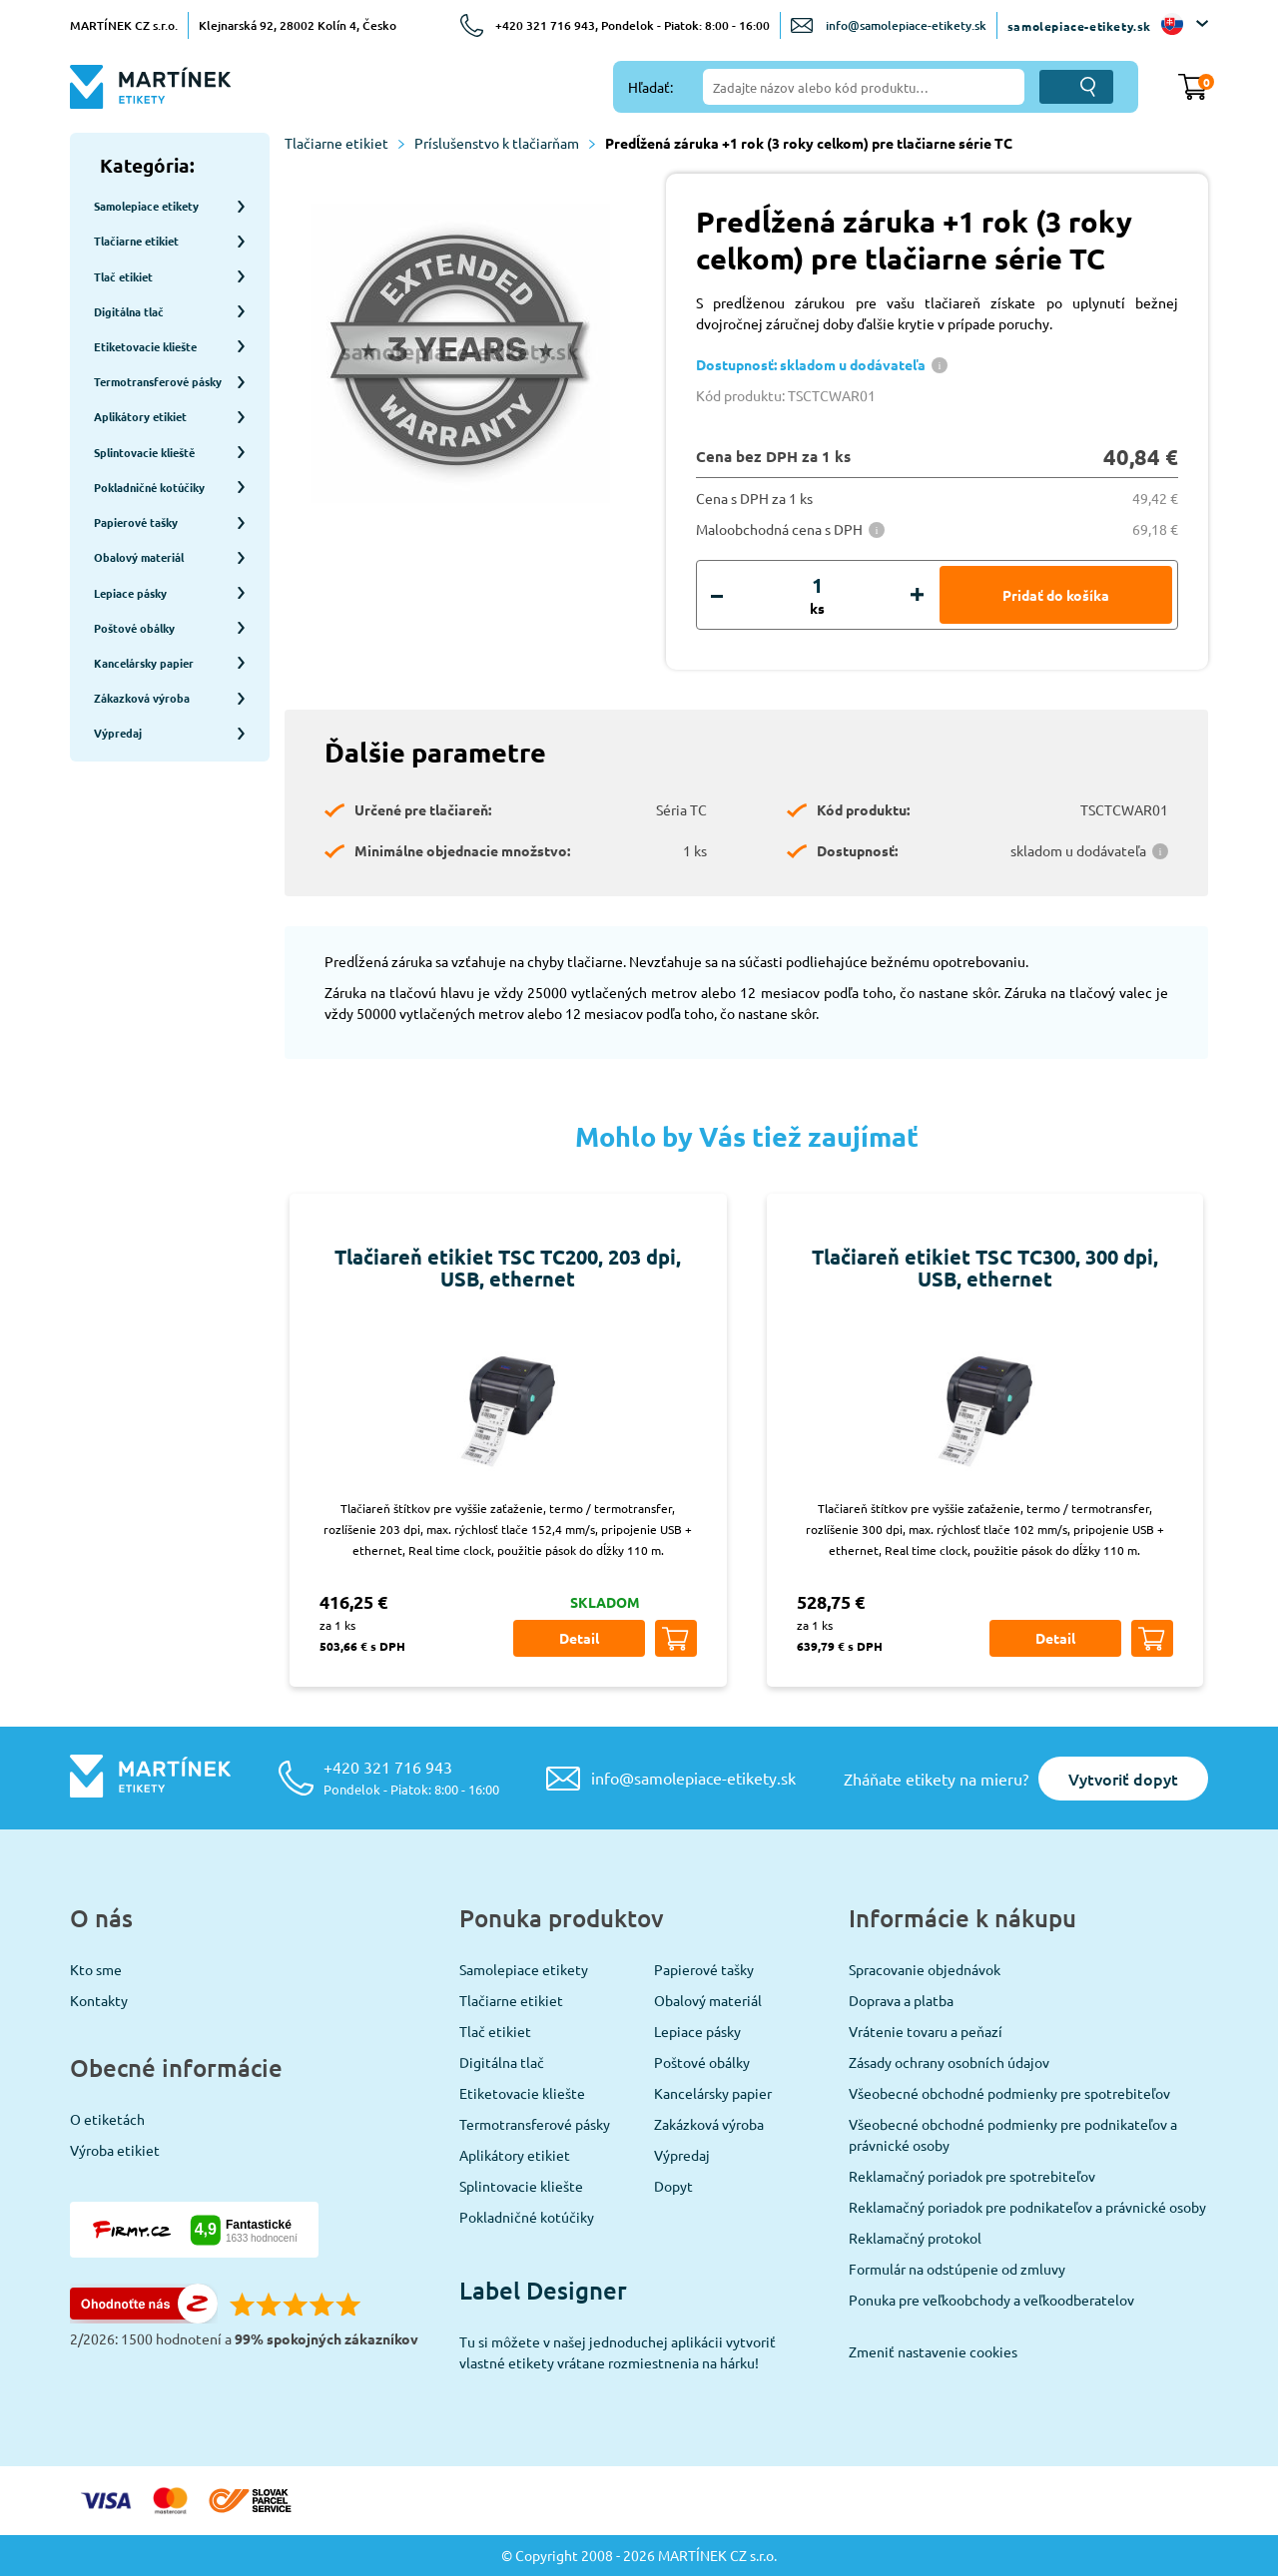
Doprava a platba (901, 2000)
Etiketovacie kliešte (522, 2093)
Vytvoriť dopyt (1123, 1779)
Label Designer (543, 2290)
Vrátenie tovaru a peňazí (925, 2031)
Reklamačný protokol (915, 2238)
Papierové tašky (704, 1969)
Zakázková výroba (709, 2124)
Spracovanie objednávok (924, 1969)
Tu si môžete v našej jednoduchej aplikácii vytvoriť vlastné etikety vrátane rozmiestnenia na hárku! (617, 2351)
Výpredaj (682, 2155)
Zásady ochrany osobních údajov (949, 2062)
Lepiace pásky (697, 2031)
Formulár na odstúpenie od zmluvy (957, 2269)
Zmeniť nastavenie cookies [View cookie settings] (933, 2351)
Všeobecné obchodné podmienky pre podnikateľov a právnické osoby (1013, 2134)
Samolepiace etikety (523, 1969)
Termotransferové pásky (534, 2124)
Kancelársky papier (713, 2093)
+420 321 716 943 (411, 1777)
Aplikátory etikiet (514, 2155)
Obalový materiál (708, 2000)
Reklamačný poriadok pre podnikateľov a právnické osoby (1027, 2207)
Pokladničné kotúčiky (526, 2217)
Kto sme (96, 1969)
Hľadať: (650, 87)
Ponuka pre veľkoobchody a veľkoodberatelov (991, 2300)
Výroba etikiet (115, 2150)
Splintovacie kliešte (521, 2186)
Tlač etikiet (495, 2031)
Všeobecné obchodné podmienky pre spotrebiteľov (1009, 2093)
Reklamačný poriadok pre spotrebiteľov (972, 2176)
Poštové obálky (702, 2062)
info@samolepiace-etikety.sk (906, 25)
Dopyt (673, 2186)
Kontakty (99, 2000)
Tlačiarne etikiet (344, 143)
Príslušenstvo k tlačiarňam (504, 143)
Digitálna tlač (501, 2062)
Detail (579, 1638)
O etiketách (107, 2119)
